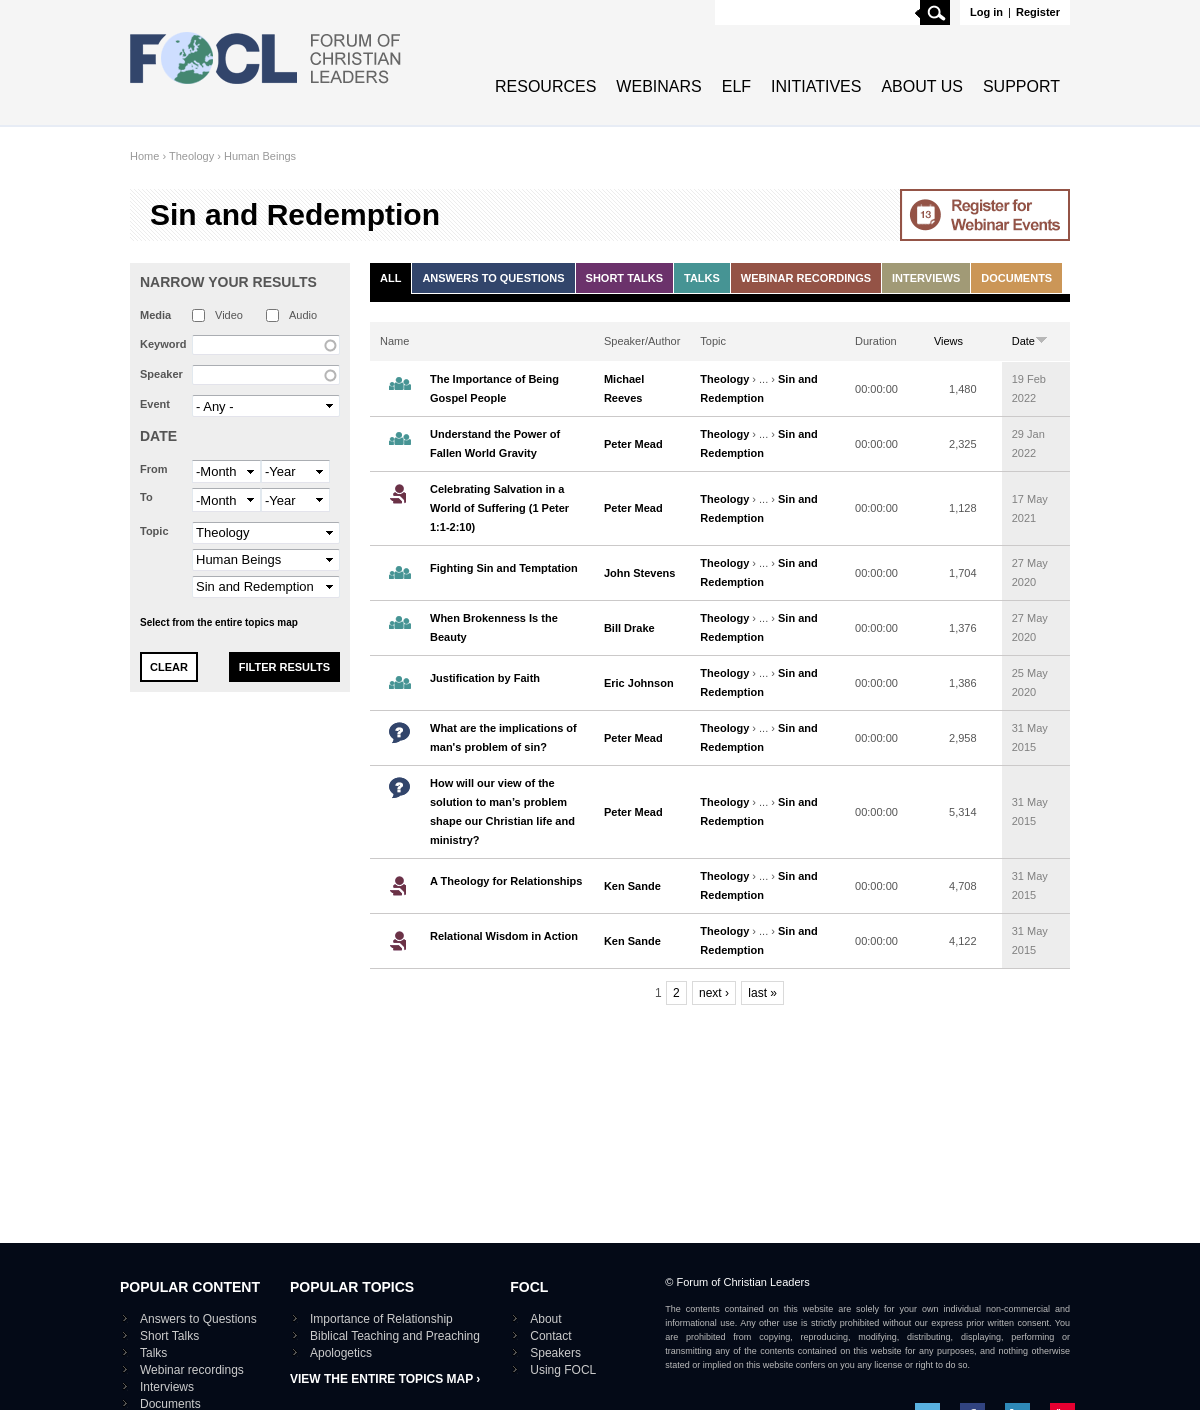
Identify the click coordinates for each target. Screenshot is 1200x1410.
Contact (550, 1336)
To (146, 497)
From (154, 469)
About (545, 1319)
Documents (1016, 278)
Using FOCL (563, 1370)
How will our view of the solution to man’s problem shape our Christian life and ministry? (502, 811)
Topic (154, 531)
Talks (702, 278)
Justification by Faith (485, 678)
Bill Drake (629, 628)
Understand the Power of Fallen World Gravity (495, 443)
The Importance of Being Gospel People (494, 388)
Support (1021, 86)
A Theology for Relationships (506, 881)
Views (948, 341)
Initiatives (816, 86)
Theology (191, 156)
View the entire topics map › (385, 1379)
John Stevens (640, 573)
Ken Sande (632, 886)
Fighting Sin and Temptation (504, 568)
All (390, 278)
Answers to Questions (493, 278)
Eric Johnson (639, 683)
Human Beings (260, 156)
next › (714, 993)
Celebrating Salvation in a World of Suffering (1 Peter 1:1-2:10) (499, 508)
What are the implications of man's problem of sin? (503, 737)
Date (158, 436)
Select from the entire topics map (219, 622)
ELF (736, 86)
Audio (303, 315)
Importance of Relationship (381, 1319)
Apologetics (341, 1353)
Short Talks (624, 278)
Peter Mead (633, 444)
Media (155, 315)
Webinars (658, 86)
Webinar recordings (806, 278)
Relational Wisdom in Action (504, 936)
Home (144, 156)
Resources (545, 86)
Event (155, 404)
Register (1038, 12)
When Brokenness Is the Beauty (494, 627)
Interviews (926, 278)
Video (229, 315)
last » (762, 993)
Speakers (555, 1353)
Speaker (161, 374)
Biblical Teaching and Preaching (395, 1336)
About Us (922, 86)
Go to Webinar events (985, 215)
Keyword (163, 344)
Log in (986, 12)
